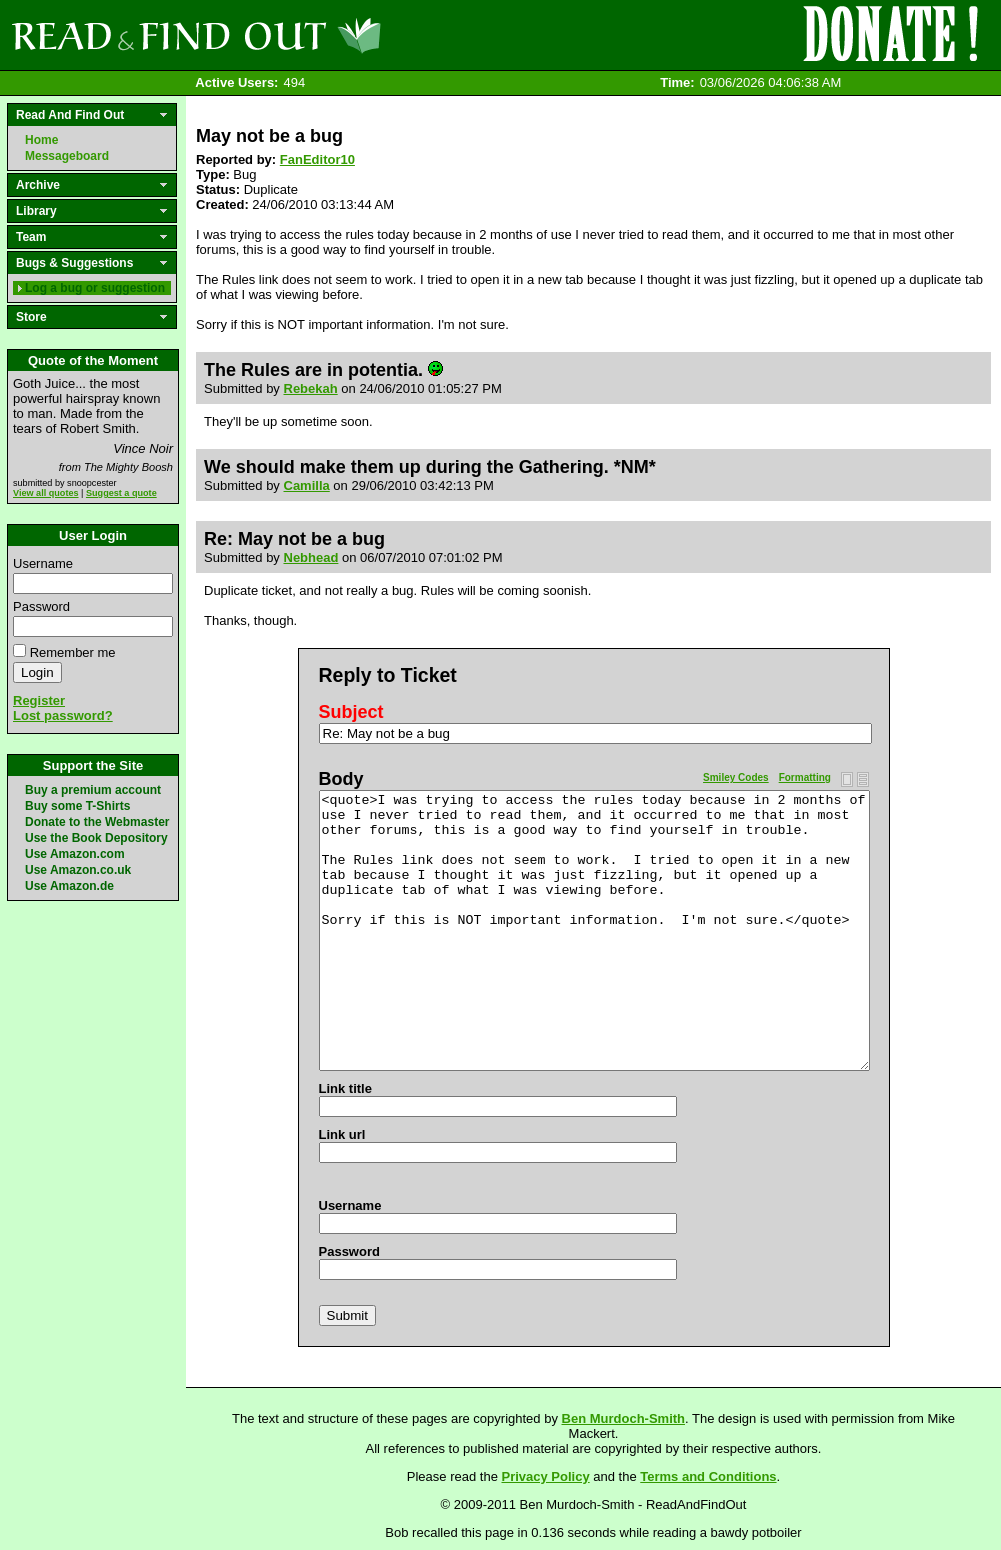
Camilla (307, 485)
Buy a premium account (93, 790)
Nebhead (311, 557)
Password (41, 606)
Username (43, 563)
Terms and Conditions (708, 1476)
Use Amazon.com (75, 854)
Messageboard (67, 156)
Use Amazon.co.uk (78, 870)
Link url (342, 1134)
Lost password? (63, 715)
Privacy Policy (546, 1476)
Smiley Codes (736, 777)
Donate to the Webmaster (97, 822)
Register (39, 700)
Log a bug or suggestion (95, 288)
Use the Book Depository (96, 838)
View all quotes (46, 493)
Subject (351, 712)
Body (341, 779)
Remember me (73, 652)
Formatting (805, 777)
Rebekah (311, 388)
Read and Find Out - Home (301, 35)
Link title (345, 1088)
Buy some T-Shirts (77, 806)
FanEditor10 (317, 159)
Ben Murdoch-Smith (624, 1418)
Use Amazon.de (69, 886)
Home (41, 140)
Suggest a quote (121, 493)
